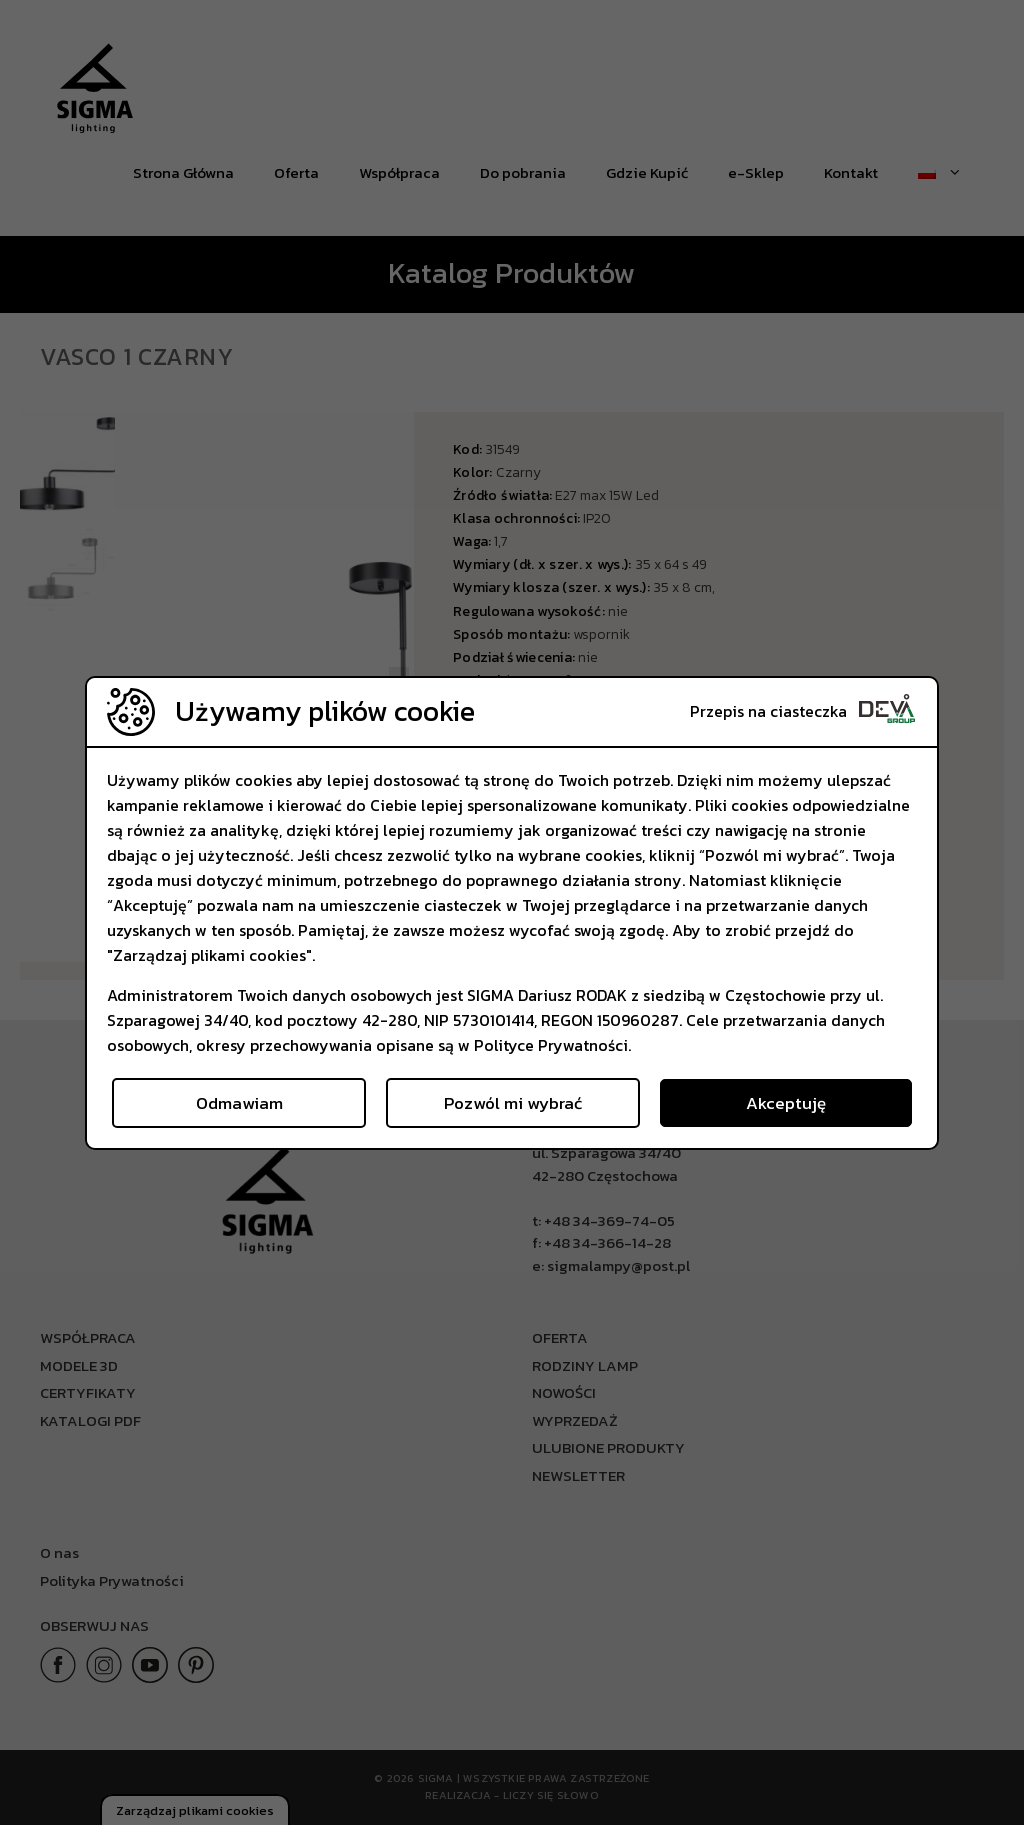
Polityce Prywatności (551, 1045)
